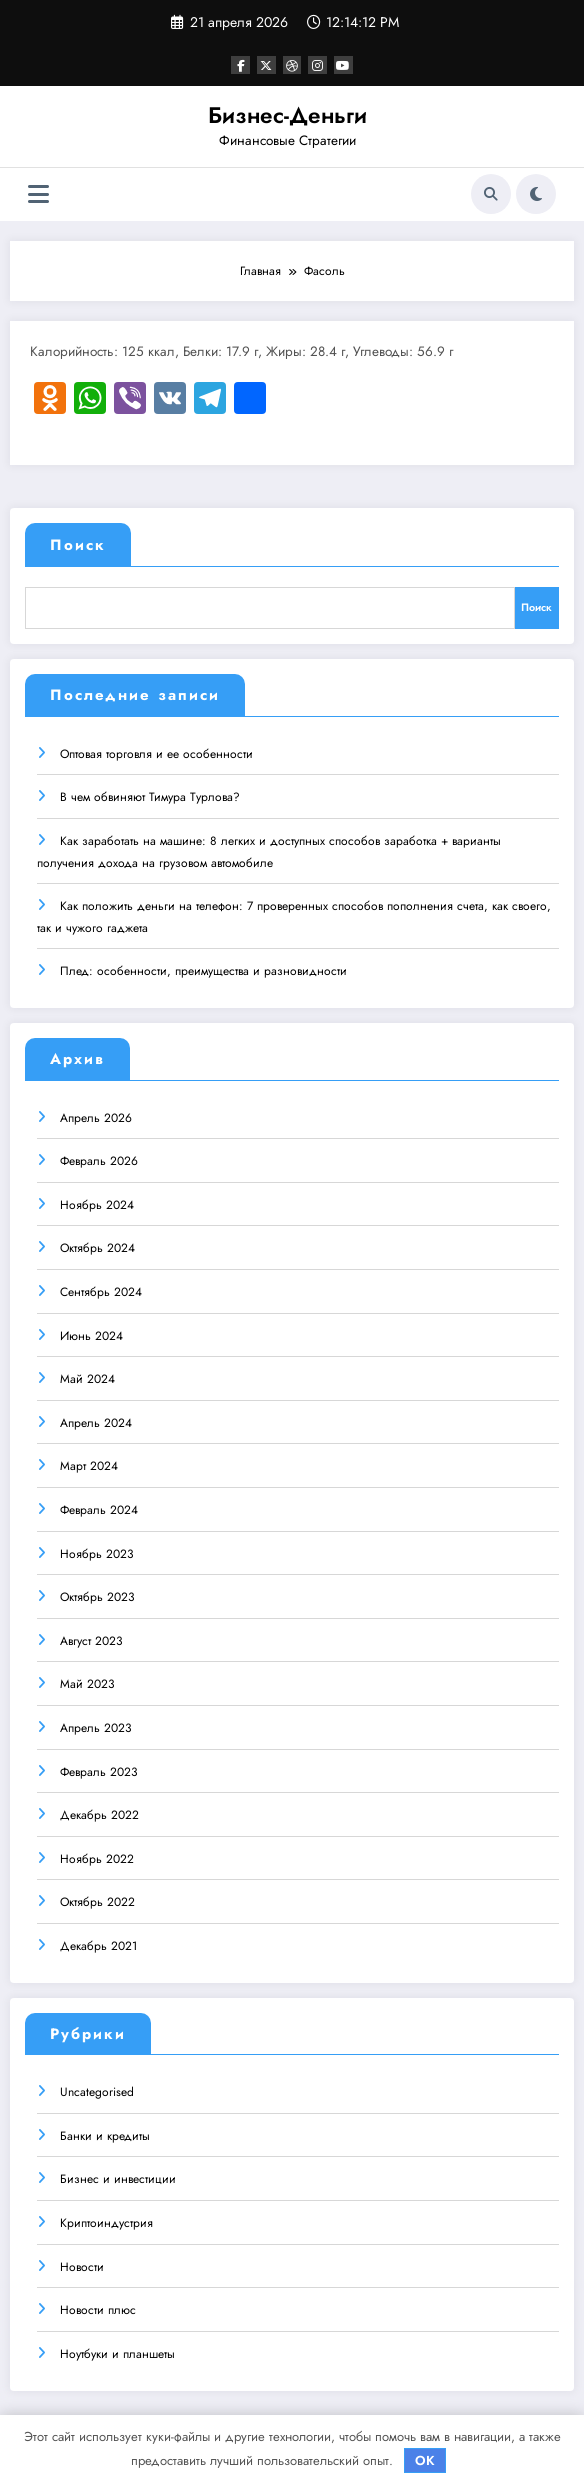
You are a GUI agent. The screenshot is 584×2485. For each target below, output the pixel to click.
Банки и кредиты (105, 2133)
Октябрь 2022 (97, 1900)
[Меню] (38, 194)
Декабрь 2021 (98, 1943)
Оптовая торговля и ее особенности (156, 751)
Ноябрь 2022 (97, 1856)
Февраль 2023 (99, 1769)
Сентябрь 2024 (101, 1289)
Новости (82, 2264)
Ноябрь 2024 (97, 1202)
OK (425, 2460)
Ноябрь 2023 (97, 1551)
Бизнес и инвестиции (118, 2177)
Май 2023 (87, 1682)
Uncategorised (97, 2089)
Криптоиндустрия (106, 2220)
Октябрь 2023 (97, 1594)
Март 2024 (89, 1464)
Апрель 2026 (96, 1115)
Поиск (78, 545)
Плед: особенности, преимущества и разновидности (203, 969)
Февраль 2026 (99, 1158)
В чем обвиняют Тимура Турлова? (150, 795)
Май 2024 (87, 1376)
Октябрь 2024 (97, 1246)
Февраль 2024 (99, 1507)
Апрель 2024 (96, 1420)
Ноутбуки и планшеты (117, 2351)
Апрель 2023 (96, 1725)
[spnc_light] (536, 194)
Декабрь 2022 (99, 1812)
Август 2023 (91, 1638)
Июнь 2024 (91, 1333)
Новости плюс (98, 2307)
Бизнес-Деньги (287, 115)
